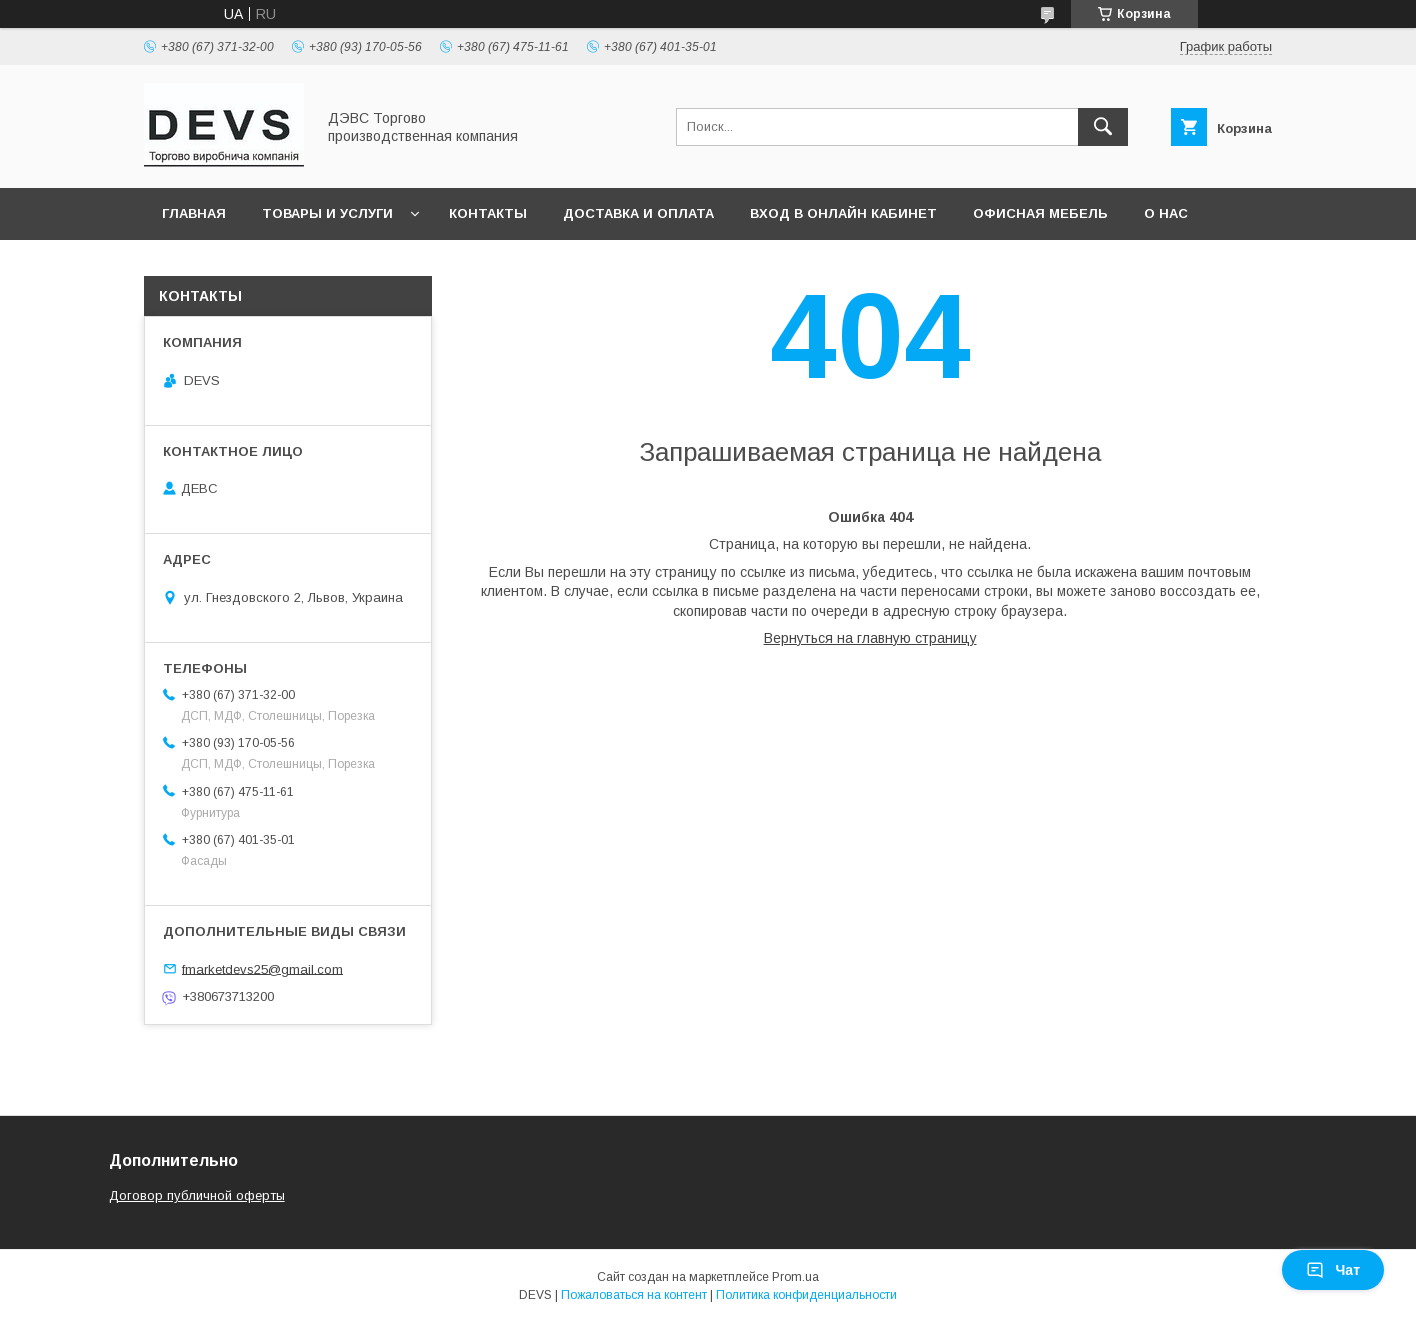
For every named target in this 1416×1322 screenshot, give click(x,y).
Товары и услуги (327, 213)
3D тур (186, 265)
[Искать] (1103, 127)
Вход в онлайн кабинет (843, 213)
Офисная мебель (1040, 213)
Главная (194, 213)
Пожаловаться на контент (634, 1295)
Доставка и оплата (638, 213)
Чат (1333, 1270)
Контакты (488, 213)
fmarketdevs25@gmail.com (262, 968)
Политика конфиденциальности (806, 1295)
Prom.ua (795, 1277)
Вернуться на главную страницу (870, 638)
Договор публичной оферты (197, 1195)
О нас (1166, 213)
